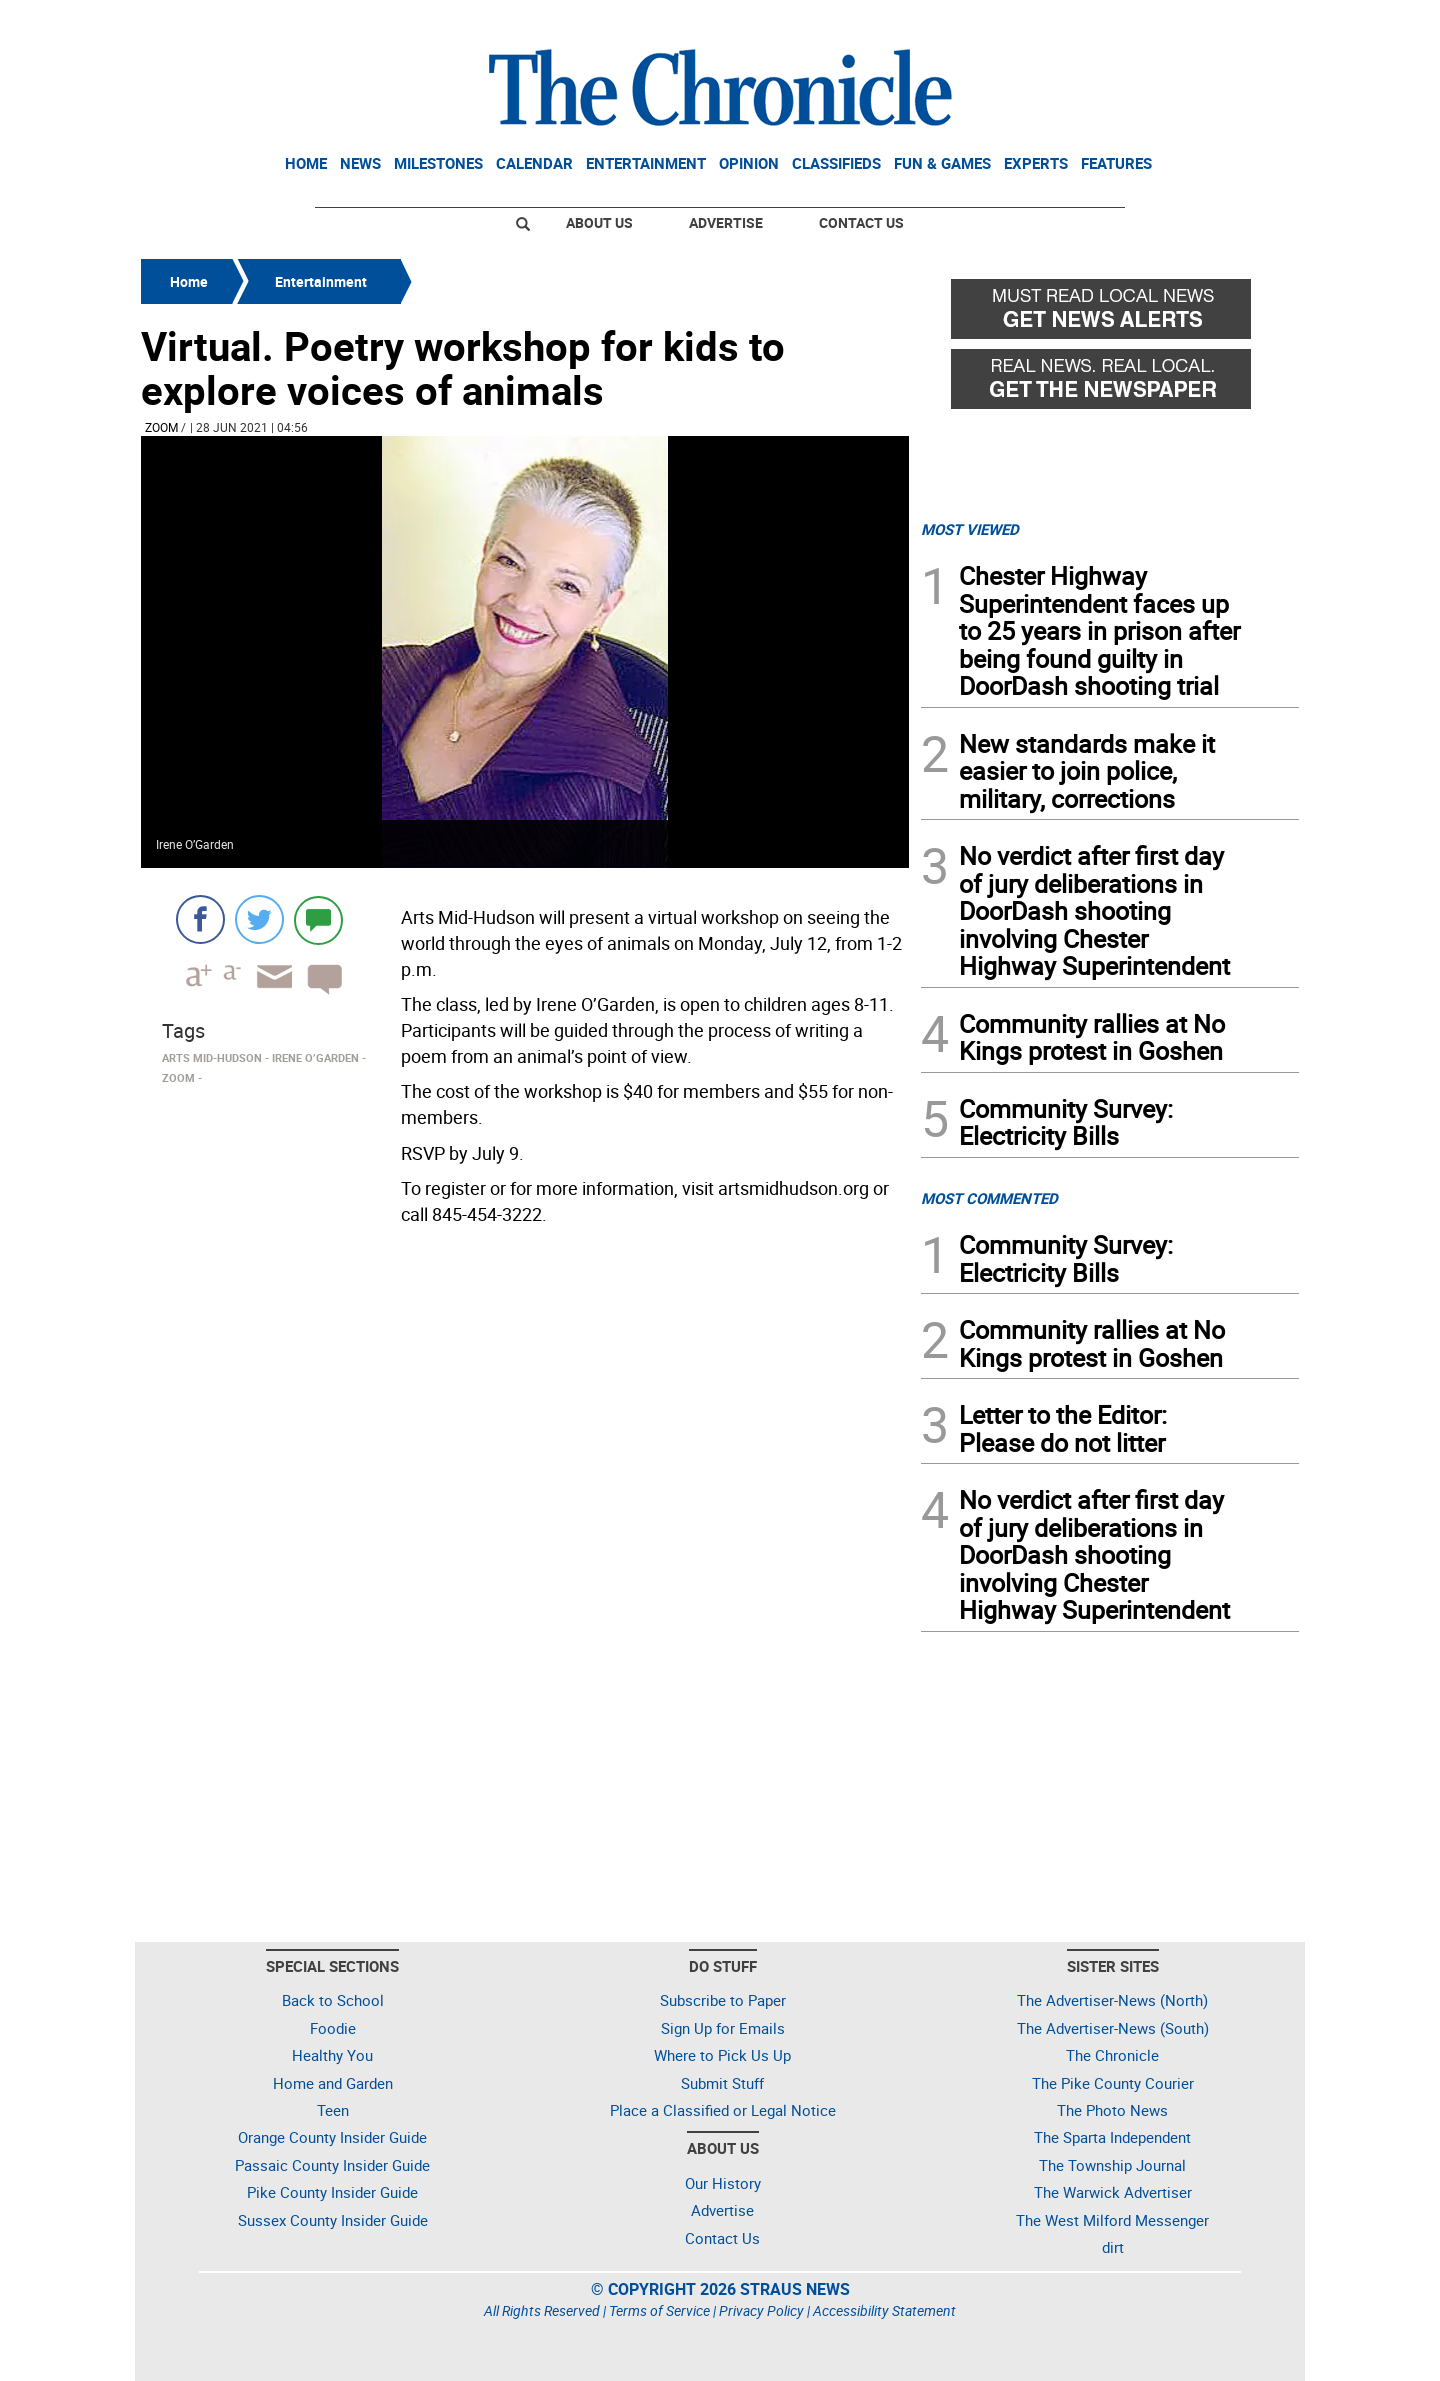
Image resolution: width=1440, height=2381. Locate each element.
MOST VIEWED (970, 529)
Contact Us (861, 222)
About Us (599, 222)
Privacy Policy (761, 2310)
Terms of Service (659, 2310)
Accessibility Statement (884, 2310)
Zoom (161, 427)
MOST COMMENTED (989, 1198)
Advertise (726, 222)
